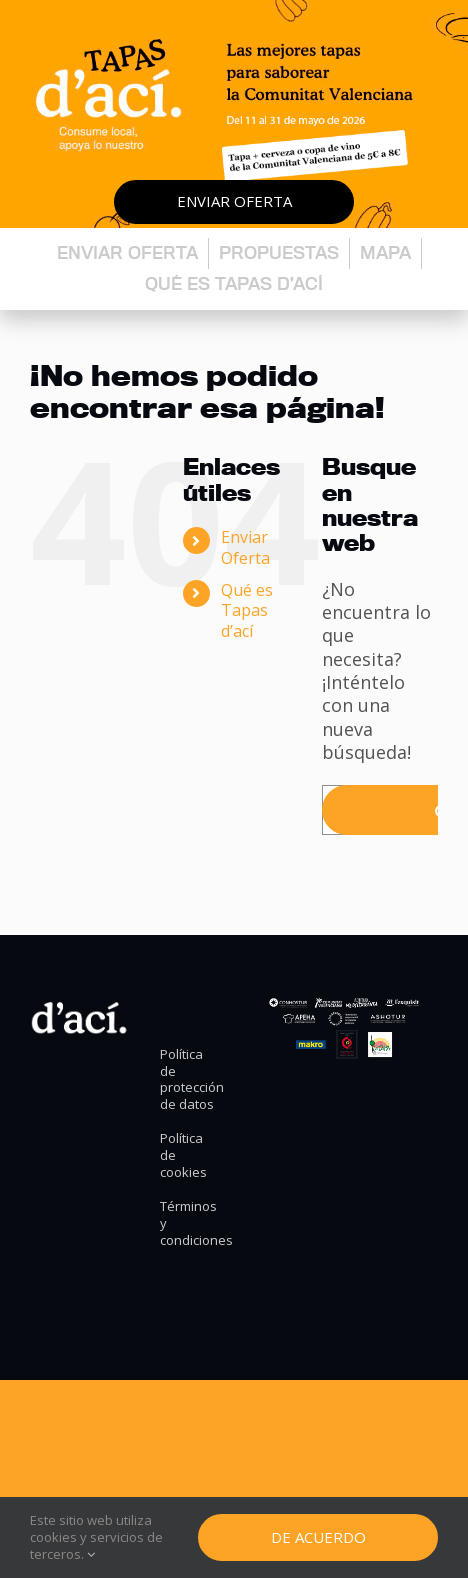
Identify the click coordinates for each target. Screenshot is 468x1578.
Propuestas (279, 252)
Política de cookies (183, 1155)
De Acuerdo (318, 1537)
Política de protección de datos (189, 1080)
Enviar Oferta (245, 547)
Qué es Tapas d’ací (234, 283)
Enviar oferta (234, 201)
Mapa (385, 252)
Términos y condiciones (189, 1223)
